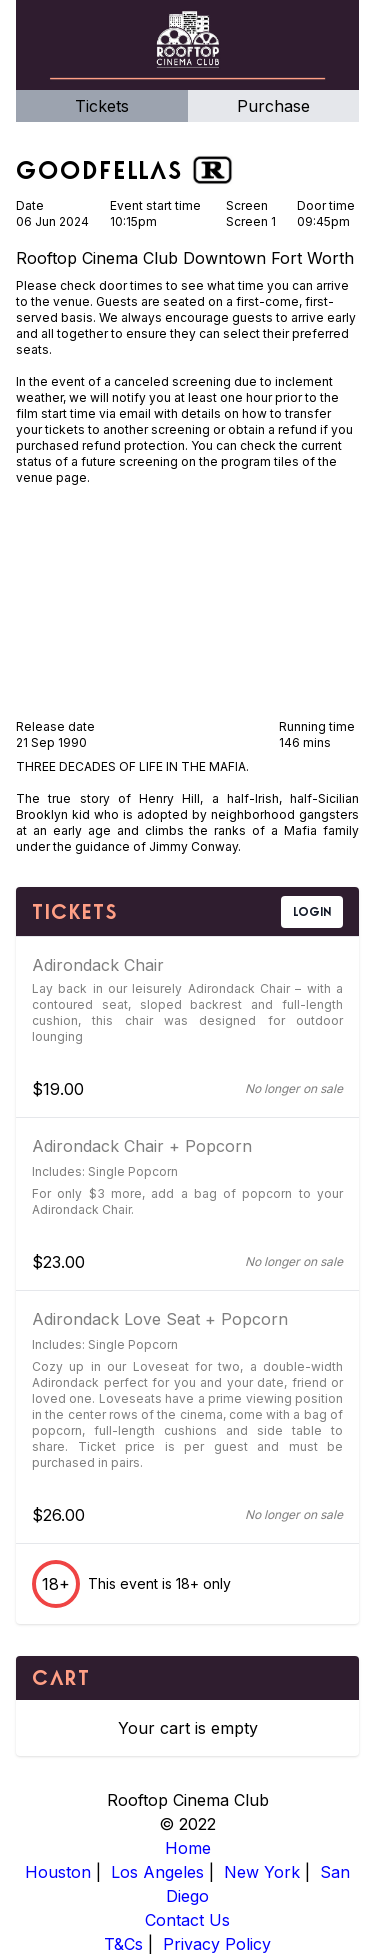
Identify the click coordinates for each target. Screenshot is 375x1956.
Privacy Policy (217, 1944)
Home (188, 1848)
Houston (58, 1872)
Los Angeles (157, 1872)
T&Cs (123, 1944)
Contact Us (187, 1920)
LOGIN (312, 911)
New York (262, 1872)
